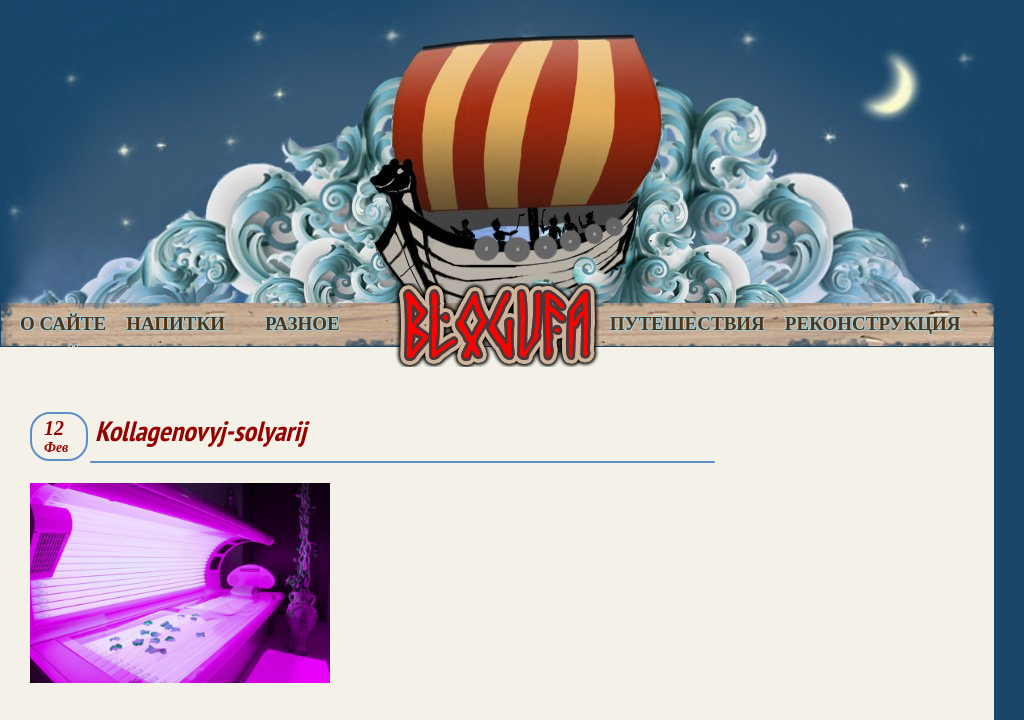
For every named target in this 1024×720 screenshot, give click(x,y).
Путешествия (687, 323)
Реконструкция (873, 323)
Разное (302, 323)
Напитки (175, 323)
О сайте (63, 323)
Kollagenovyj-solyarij (200, 430)
